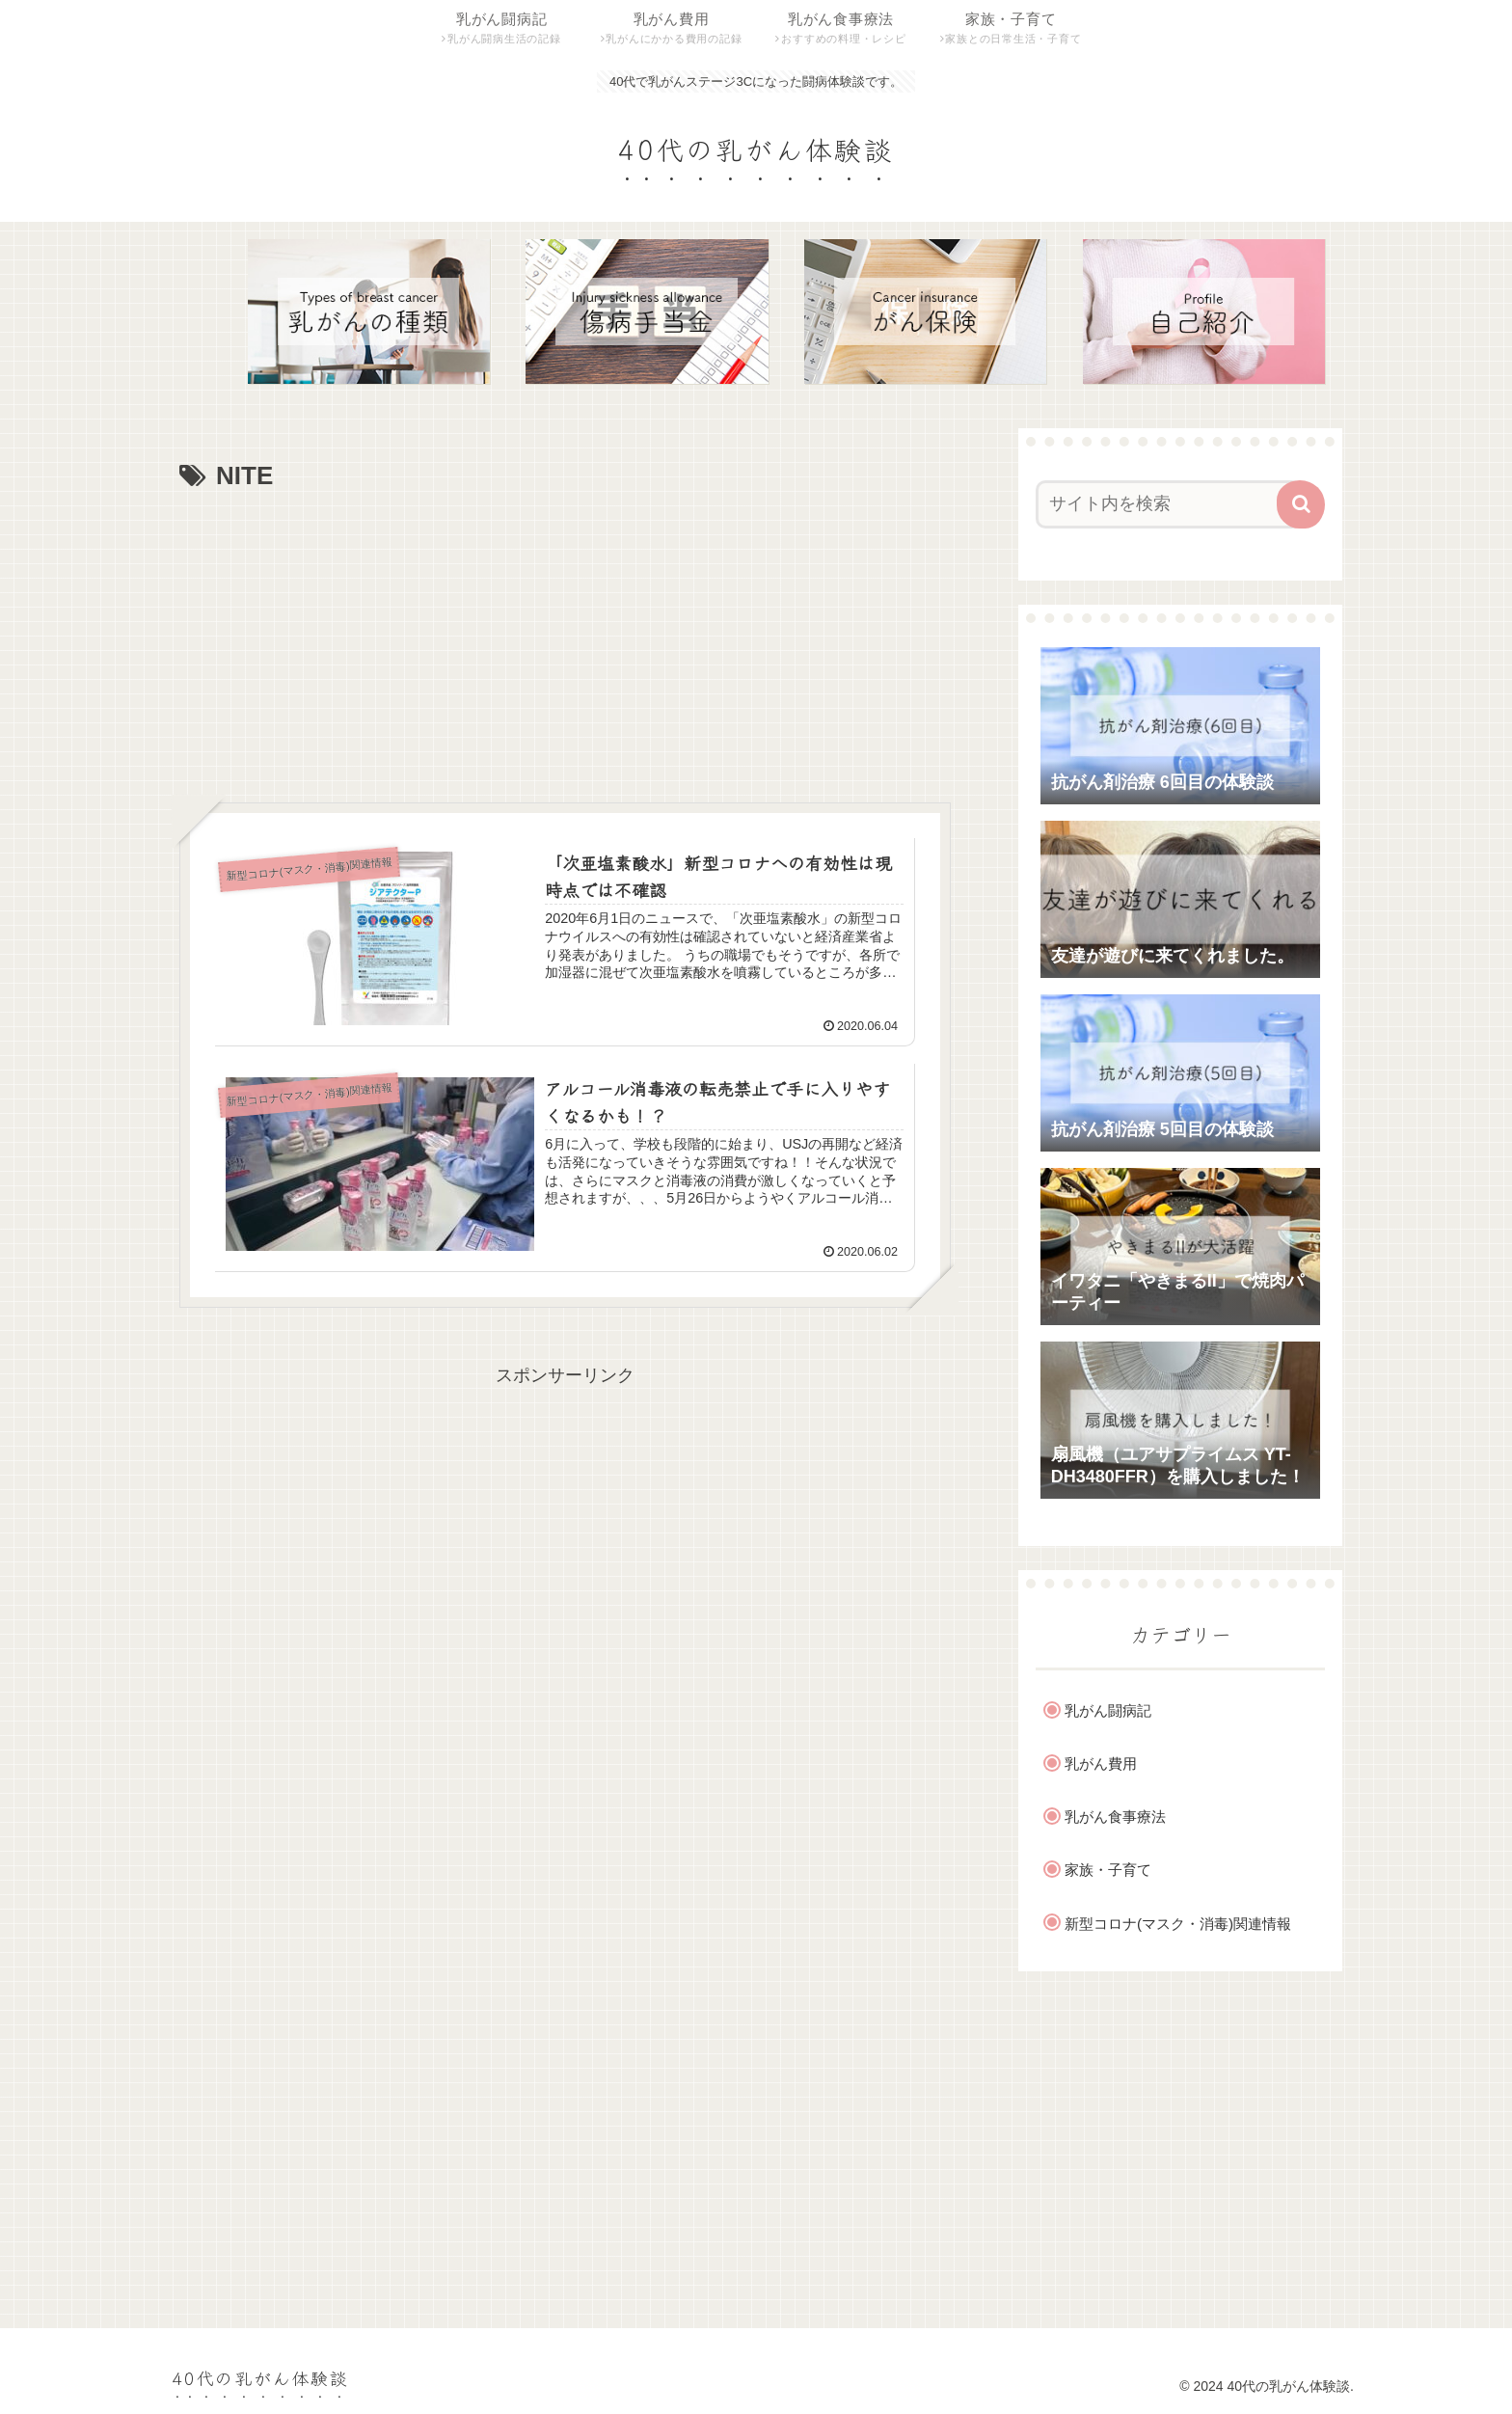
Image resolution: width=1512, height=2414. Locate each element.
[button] (1301, 504)
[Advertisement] (565, 642)
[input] (1169, 504)
